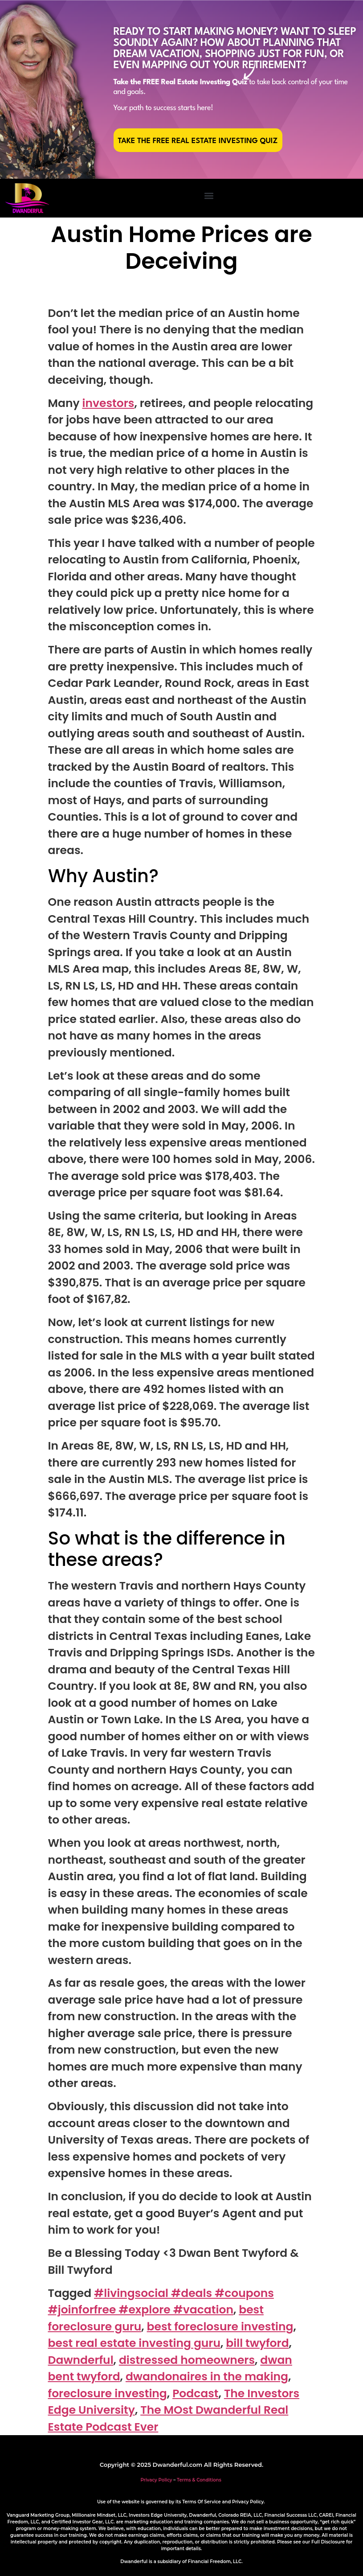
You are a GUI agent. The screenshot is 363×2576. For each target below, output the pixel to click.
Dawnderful (81, 2360)
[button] (208, 196)
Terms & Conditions (199, 2480)
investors (108, 403)
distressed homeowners (187, 2360)
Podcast (195, 2393)
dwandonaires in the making (207, 2376)
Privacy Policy (156, 2480)
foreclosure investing (107, 2393)
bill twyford (257, 2343)
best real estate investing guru (134, 2343)
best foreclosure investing (220, 2326)
